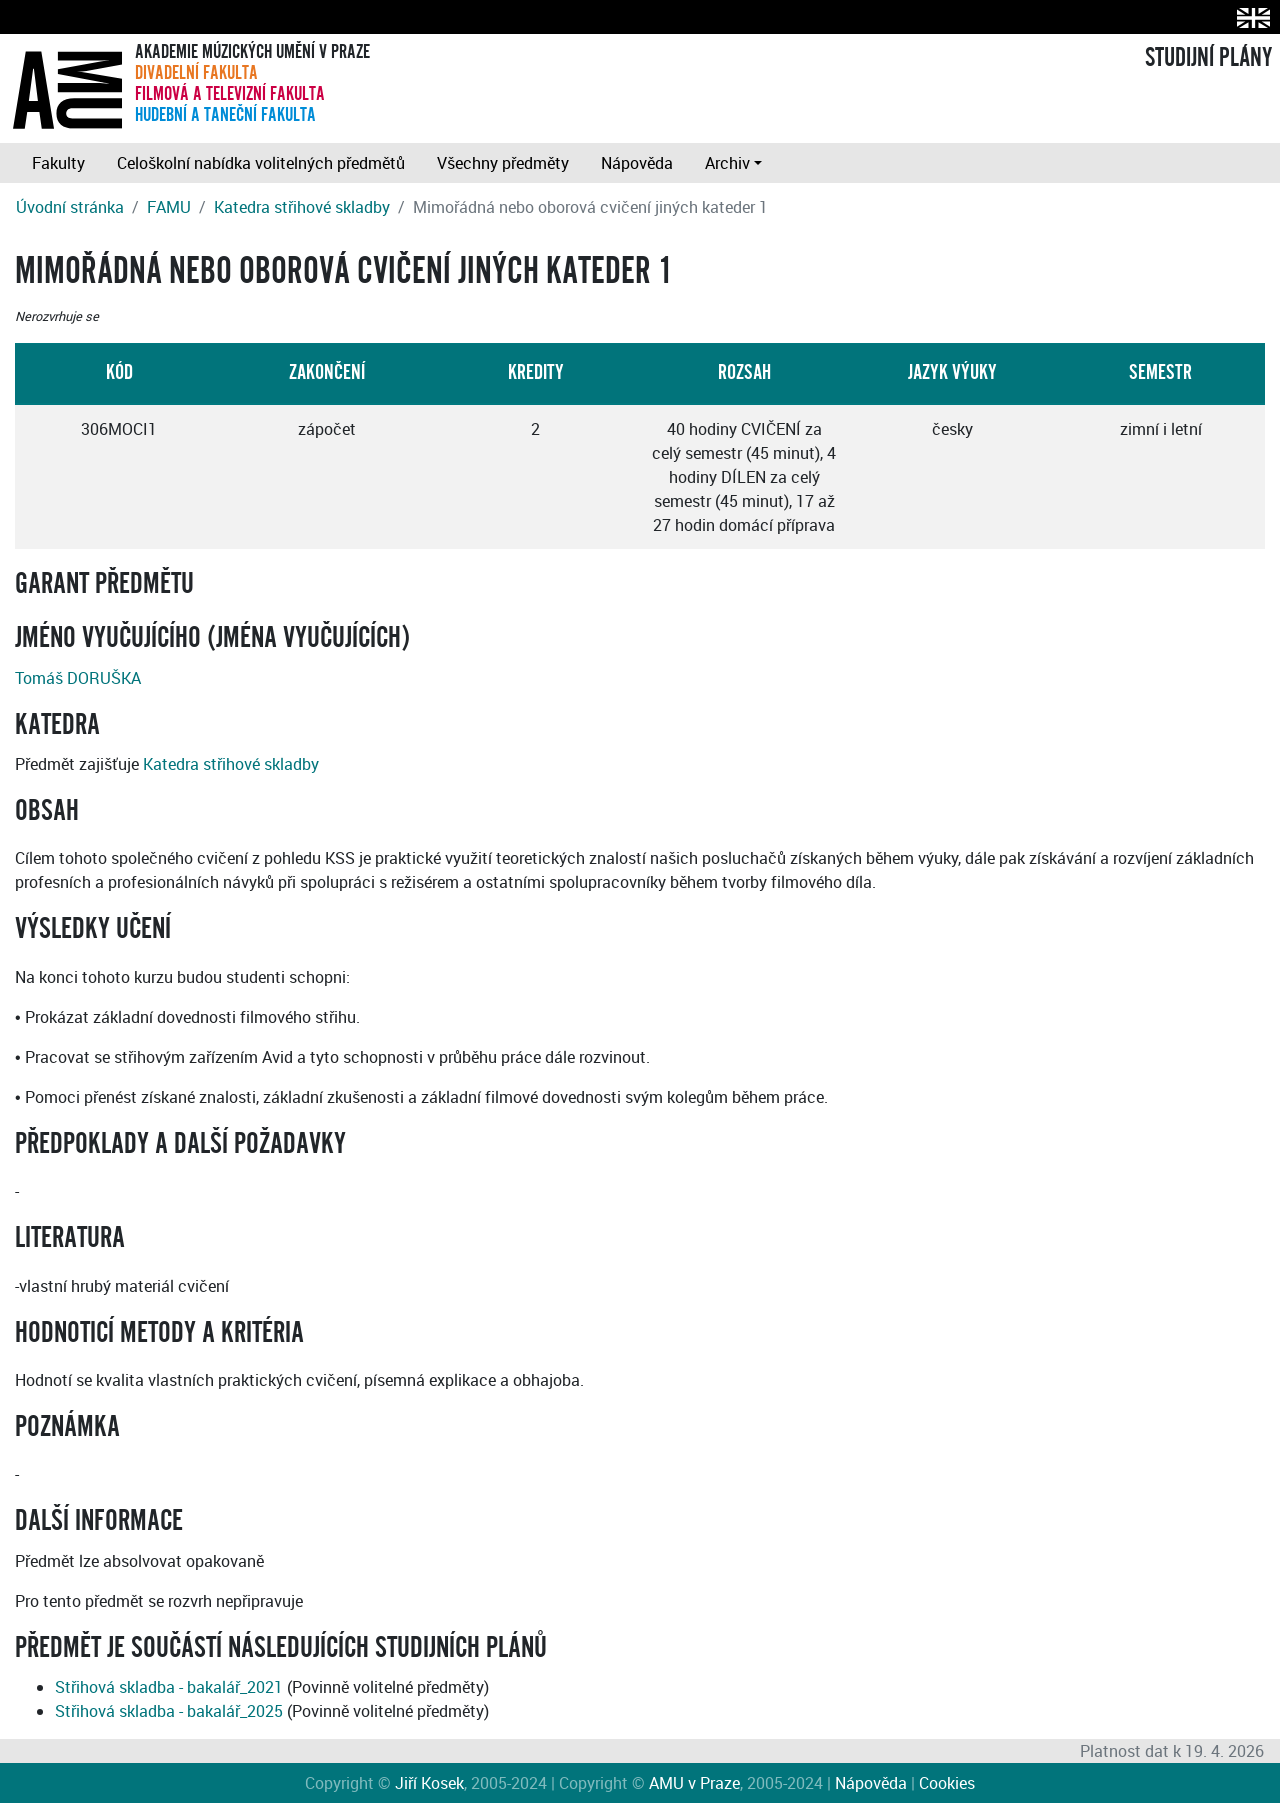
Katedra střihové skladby (302, 207)
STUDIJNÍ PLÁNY (1208, 58)
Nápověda (637, 163)
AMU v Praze (694, 1783)
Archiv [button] (727, 163)
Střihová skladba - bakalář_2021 (169, 1687)
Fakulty (58, 163)
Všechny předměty (503, 163)
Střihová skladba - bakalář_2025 (169, 1711)
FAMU (169, 207)
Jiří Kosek (429, 1783)
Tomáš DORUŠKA (78, 678)
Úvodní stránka (70, 207)
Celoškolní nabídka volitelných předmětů (261, 163)
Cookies (947, 1783)
